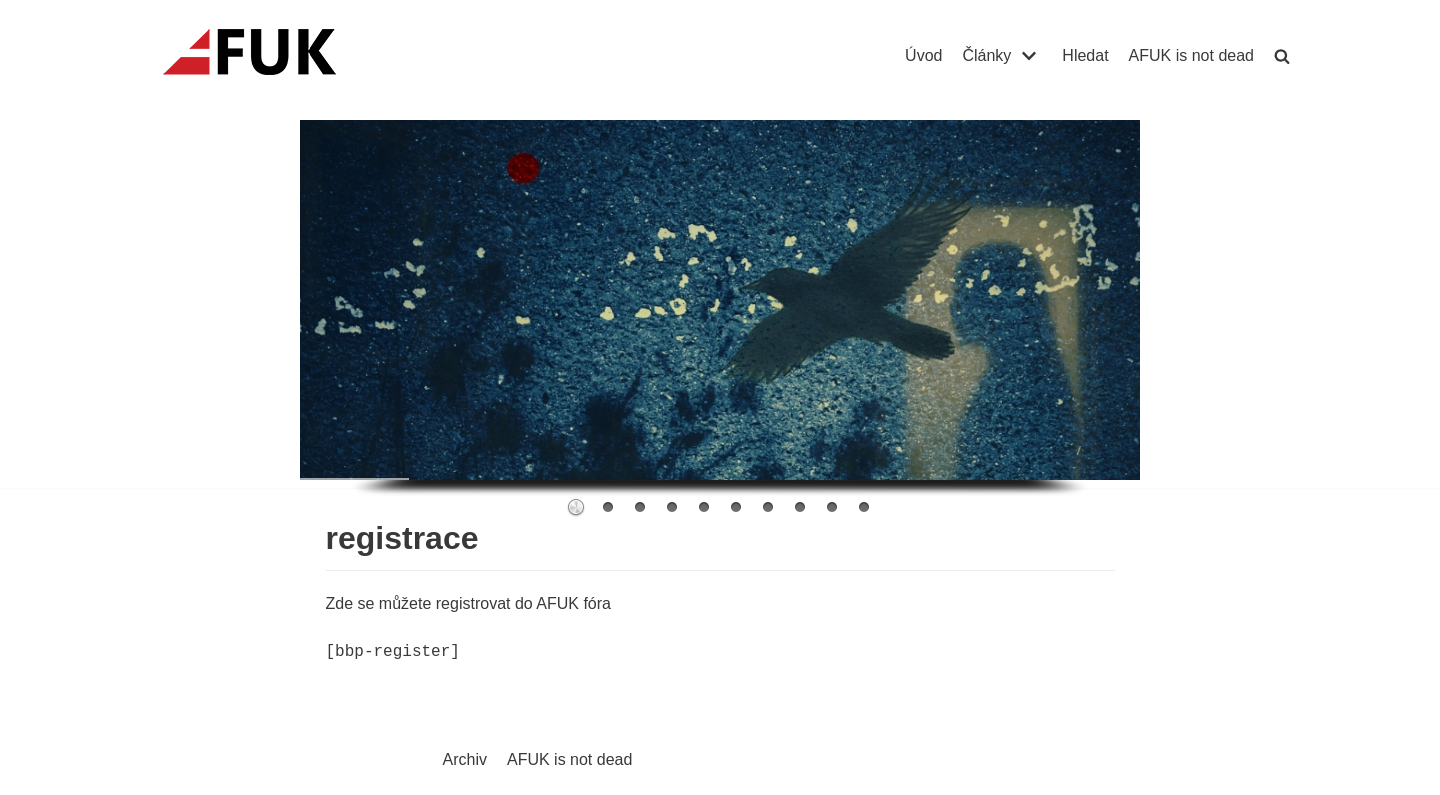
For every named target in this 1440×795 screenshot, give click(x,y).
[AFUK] (273, 56)
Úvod (923, 55)
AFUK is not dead (1191, 55)
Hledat (1085, 55)
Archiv (465, 759)
